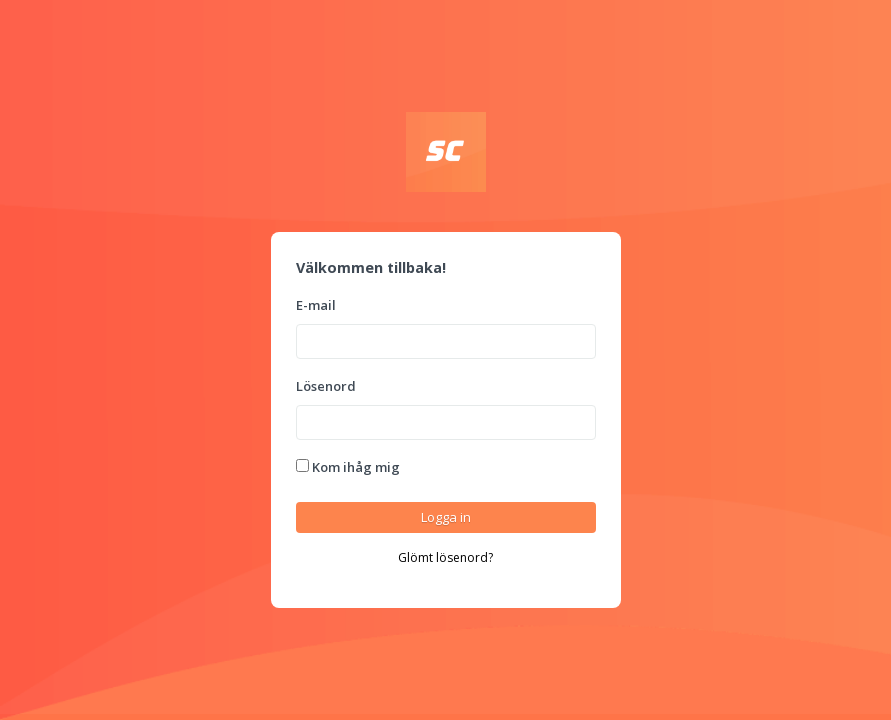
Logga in (446, 517)
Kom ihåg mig (348, 467)
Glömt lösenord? (445, 557)
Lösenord (326, 386)
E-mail (316, 305)
